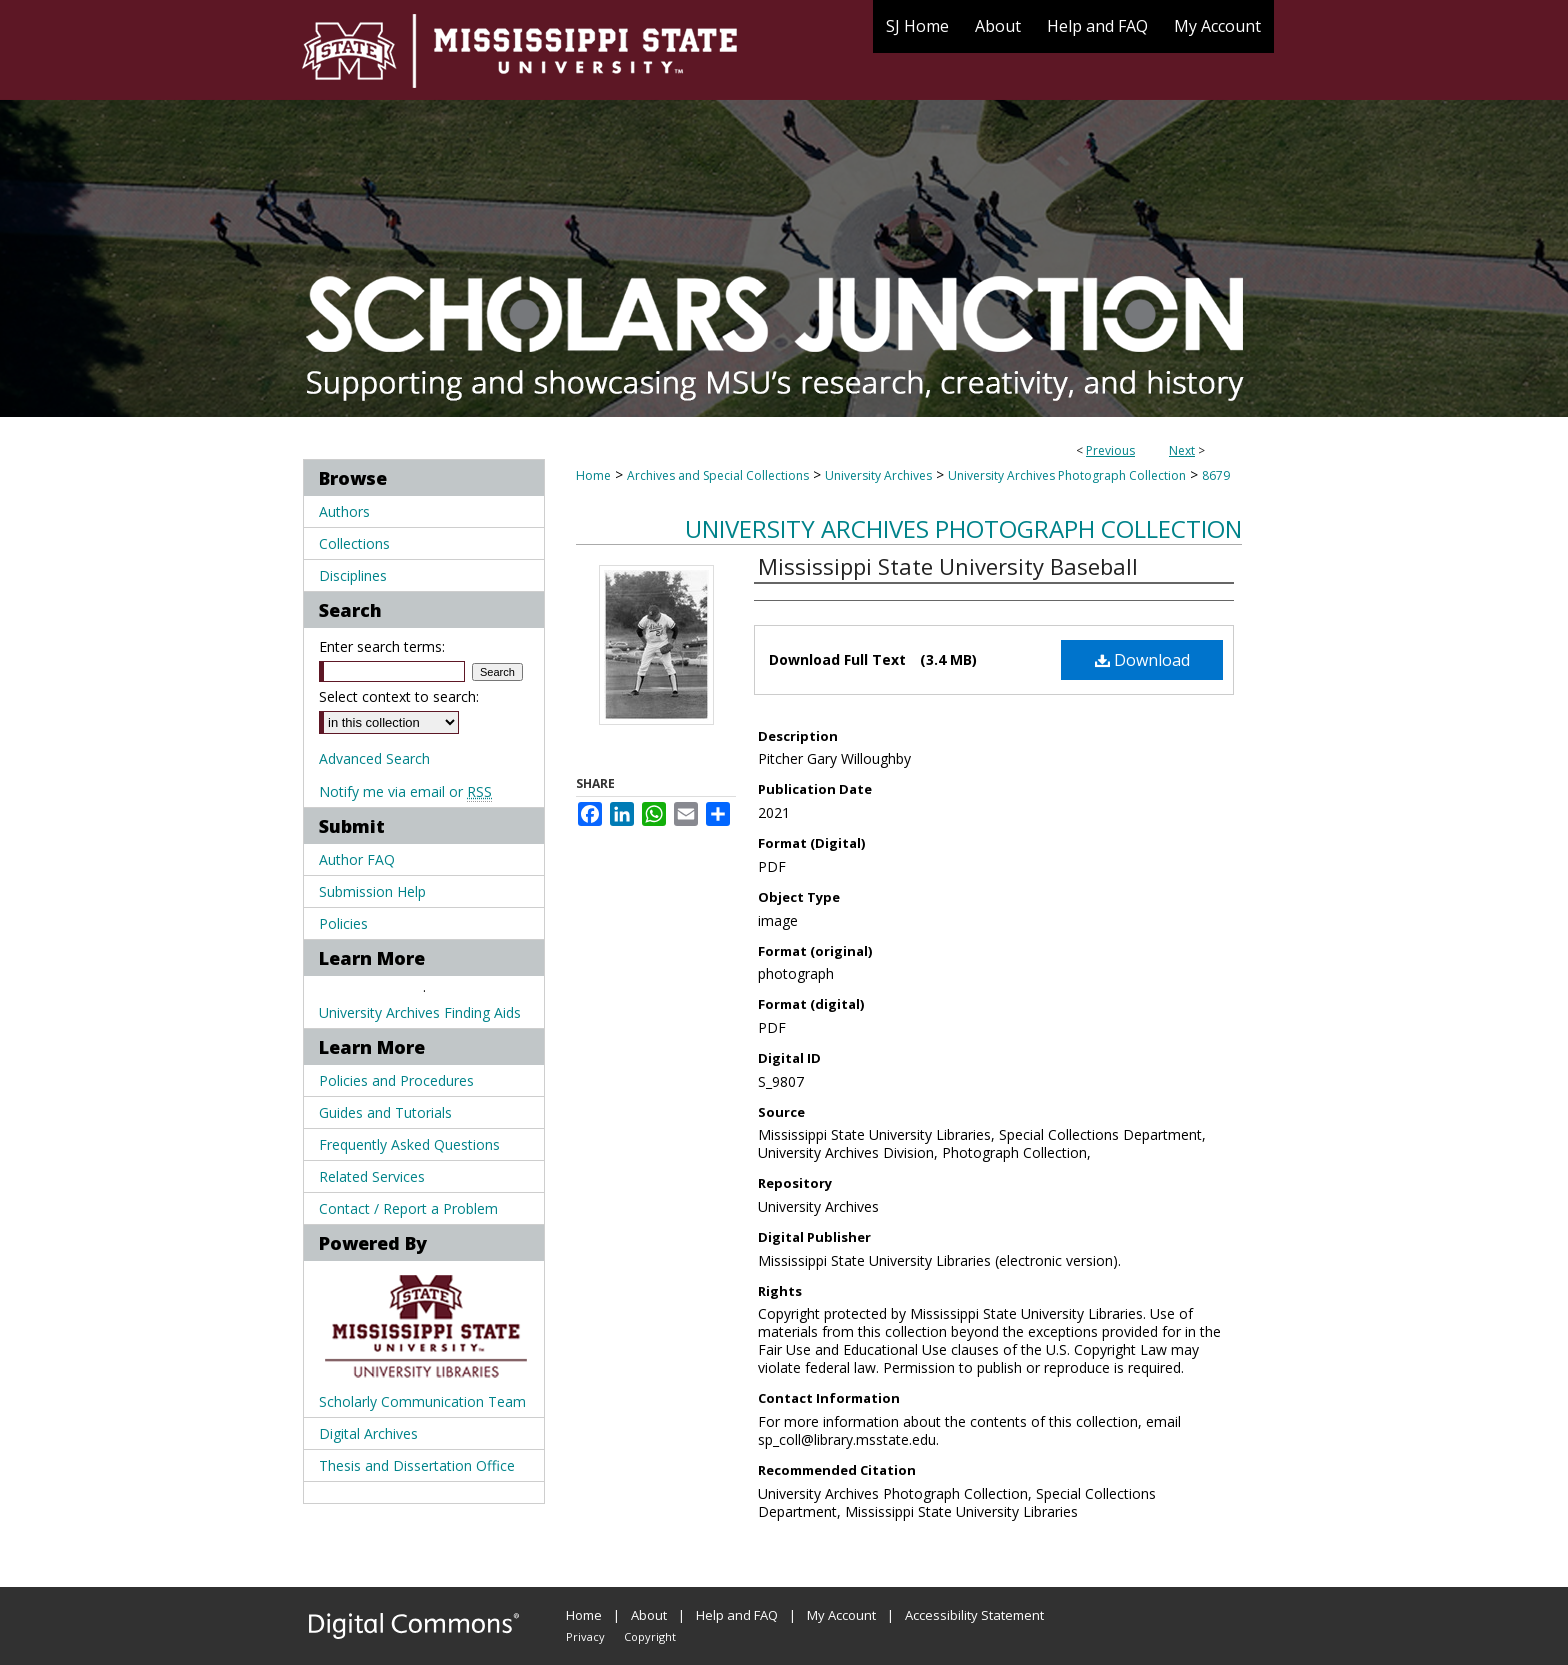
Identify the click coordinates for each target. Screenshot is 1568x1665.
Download (1142, 660)
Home (593, 475)
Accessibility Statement (974, 1615)
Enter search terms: (382, 646)
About (649, 1615)
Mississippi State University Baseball (948, 566)
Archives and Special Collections (718, 475)
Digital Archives (368, 1433)
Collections (354, 543)
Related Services (372, 1176)
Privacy (585, 1636)
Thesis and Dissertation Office (417, 1465)
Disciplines (353, 575)
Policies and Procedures (396, 1080)
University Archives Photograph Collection (1067, 475)
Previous (1110, 450)
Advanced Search (374, 758)
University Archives (878, 475)
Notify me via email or (405, 791)
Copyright (650, 1636)
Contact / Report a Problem (408, 1208)
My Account (841, 1615)
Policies (343, 923)
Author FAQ (357, 859)
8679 (1216, 475)
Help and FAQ (737, 1615)
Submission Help (372, 891)
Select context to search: (399, 696)
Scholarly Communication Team (422, 1401)
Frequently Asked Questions (409, 1144)
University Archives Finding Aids (420, 1012)
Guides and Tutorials (385, 1112)
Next (1182, 450)
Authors (344, 511)
